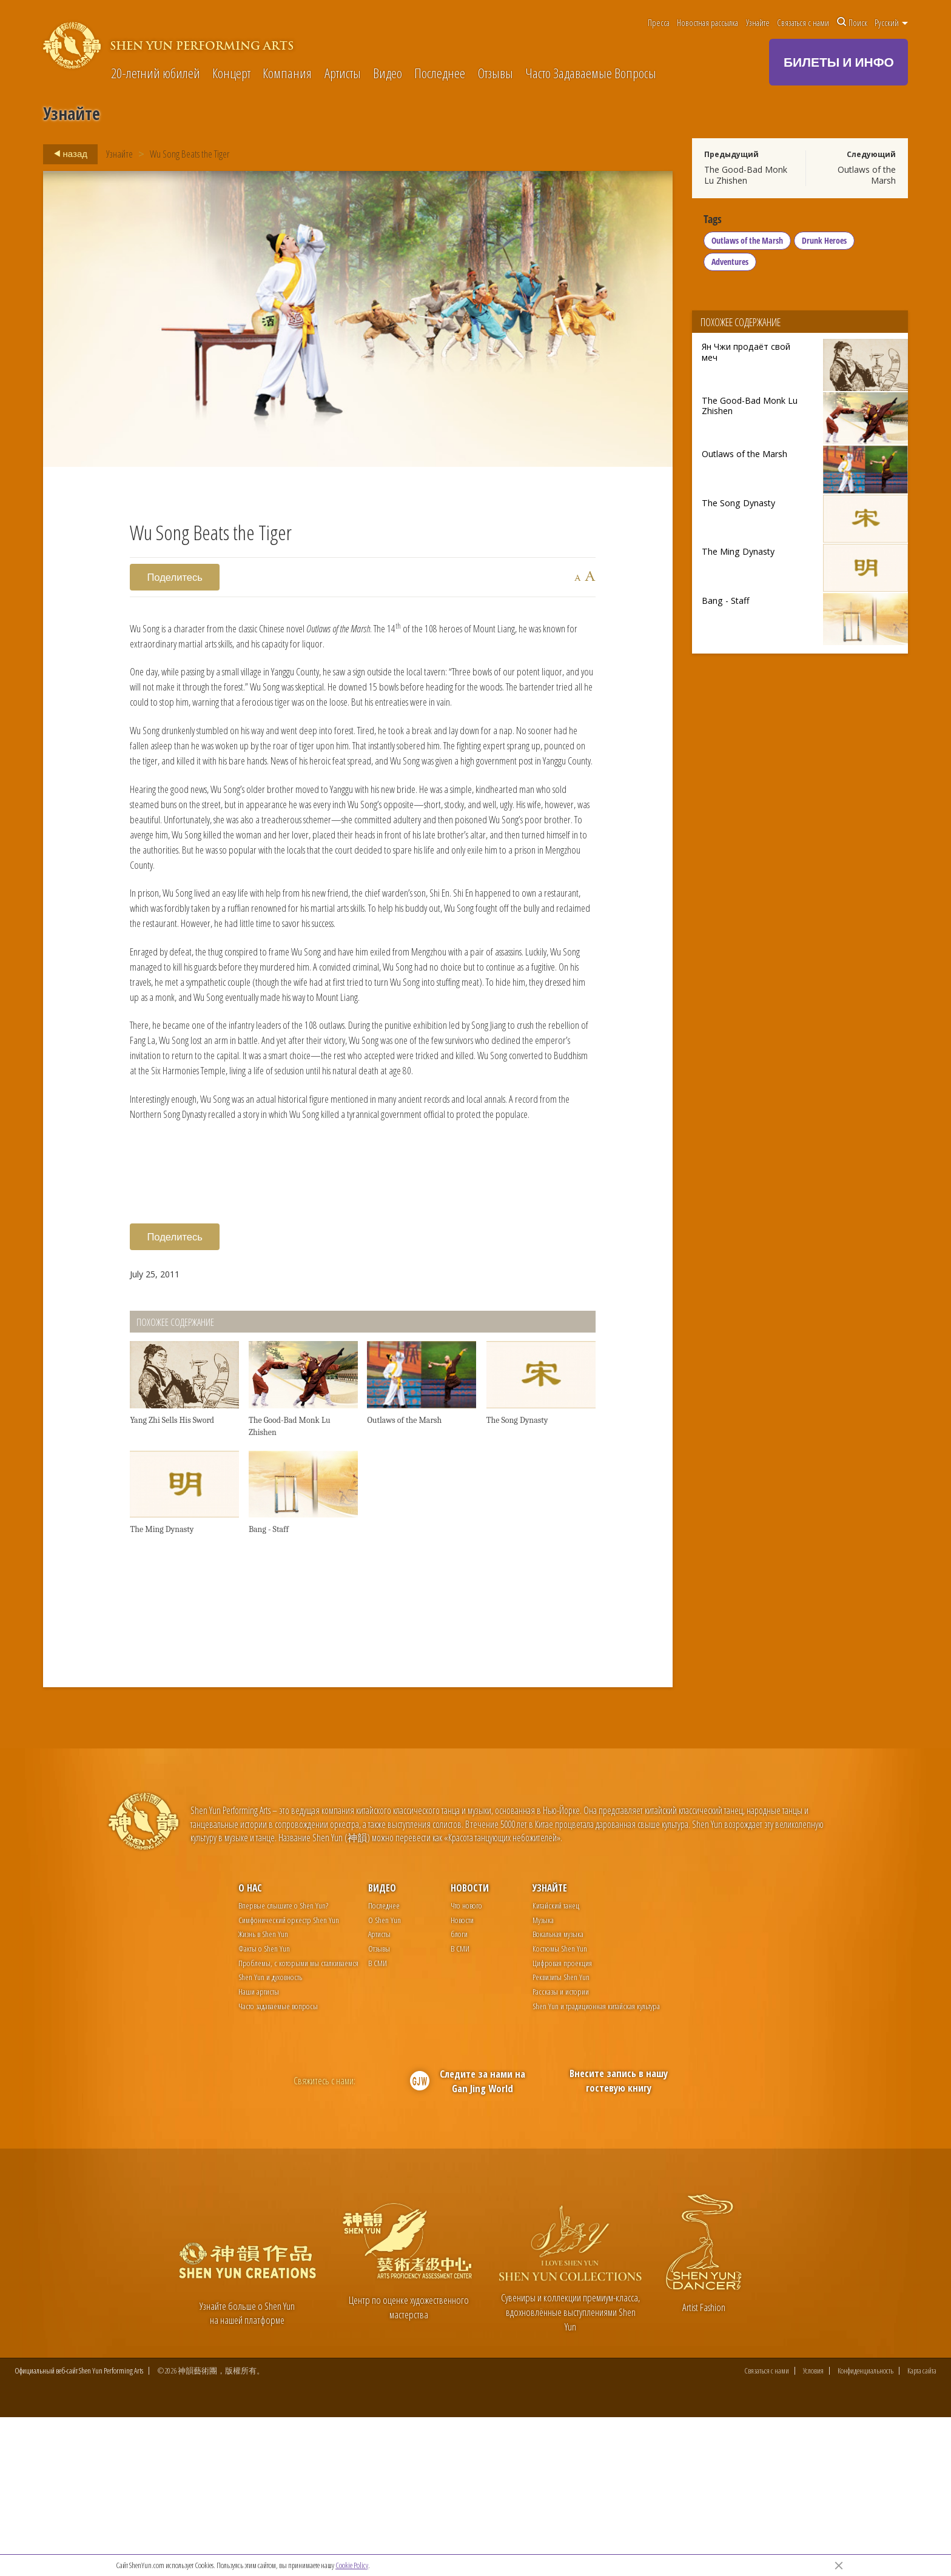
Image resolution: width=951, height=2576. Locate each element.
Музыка (543, 2077)
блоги (459, 2092)
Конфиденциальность (865, 2530)
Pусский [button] (891, 22)
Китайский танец (556, 2063)
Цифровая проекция (562, 2120)
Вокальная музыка (558, 2092)
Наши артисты (258, 2149)
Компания (287, 74)
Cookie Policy (351, 2565)
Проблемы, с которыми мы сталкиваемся (298, 2120)
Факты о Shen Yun (264, 2106)
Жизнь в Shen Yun (263, 2092)
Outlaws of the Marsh (867, 175)
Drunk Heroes (826, 244)
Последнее (439, 74)
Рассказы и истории (561, 2149)
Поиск (852, 22)
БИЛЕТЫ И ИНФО (839, 61)
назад (67, 154)
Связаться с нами (803, 22)
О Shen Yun (384, 2077)
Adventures (731, 266)
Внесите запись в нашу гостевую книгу (618, 2238)
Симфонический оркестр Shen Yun (288, 2077)
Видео (387, 74)
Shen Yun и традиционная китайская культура (596, 2163)
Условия (813, 2530)
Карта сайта (921, 2530)
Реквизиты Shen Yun (561, 2135)
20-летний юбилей (155, 74)
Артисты (342, 74)
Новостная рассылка (707, 22)
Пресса (659, 22)
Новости (470, 2045)
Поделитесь (175, 577)
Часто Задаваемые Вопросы (590, 74)
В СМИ (377, 2120)
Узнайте (758, 22)
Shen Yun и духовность (270, 2135)
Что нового (466, 2063)
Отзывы (495, 74)
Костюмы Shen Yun (560, 2106)
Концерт (231, 74)
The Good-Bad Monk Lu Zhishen (745, 175)
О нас (250, 2045)
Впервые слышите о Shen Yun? (283, 2063)
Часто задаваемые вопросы (278, 2163)
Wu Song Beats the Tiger (190, 154)
